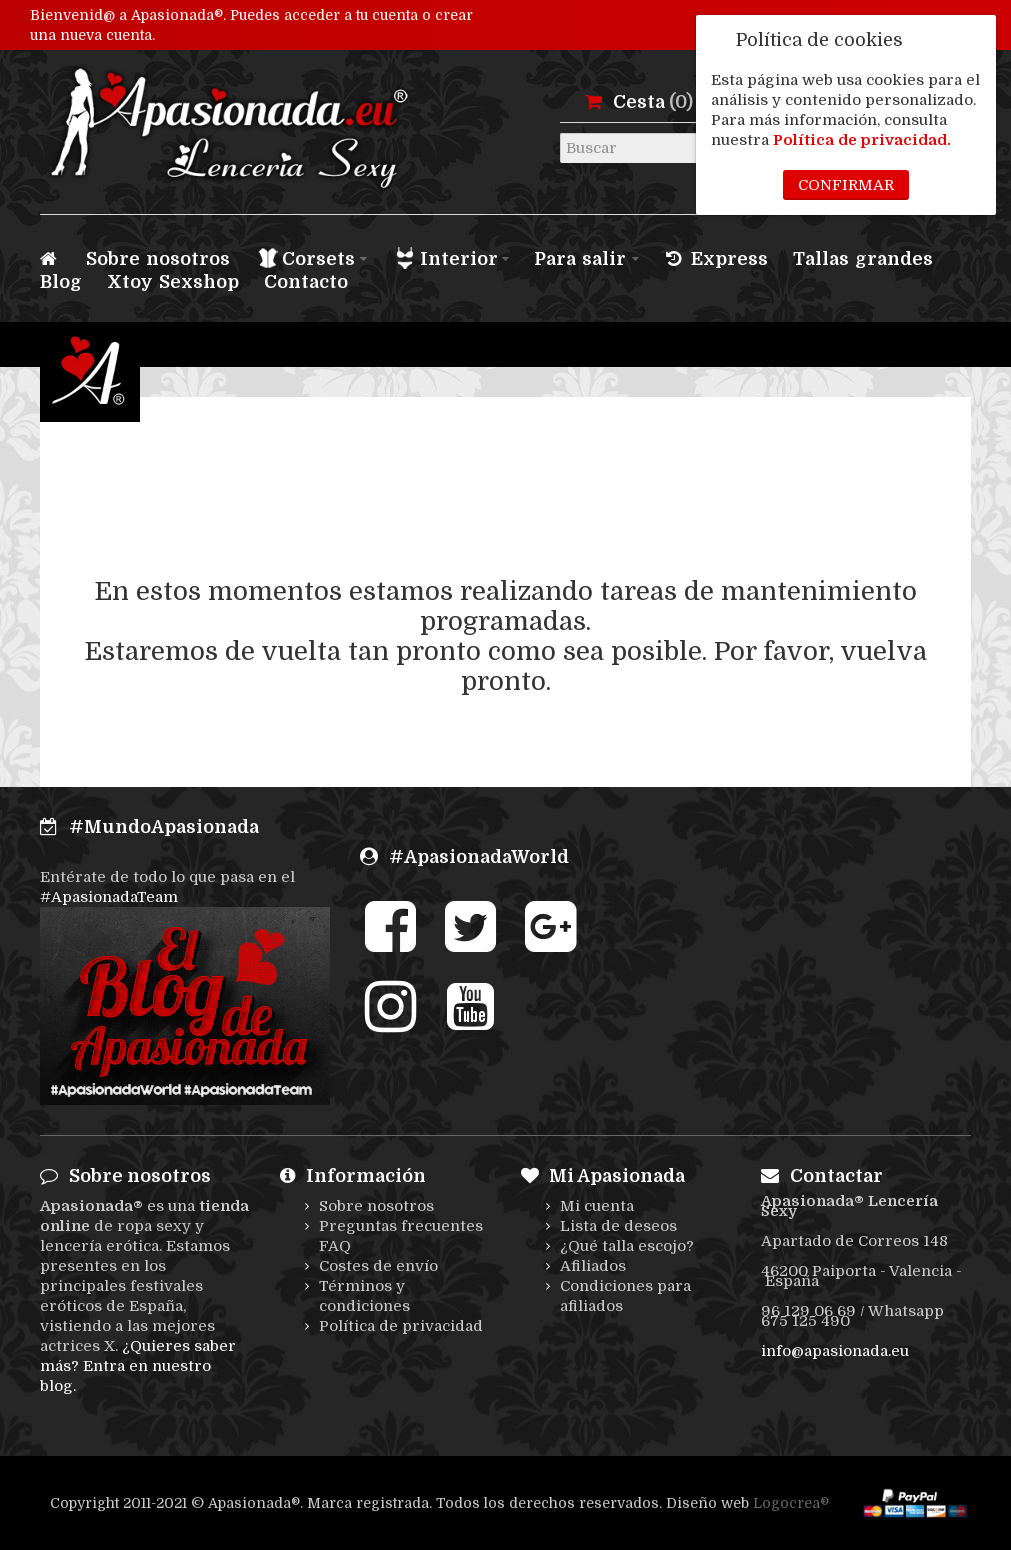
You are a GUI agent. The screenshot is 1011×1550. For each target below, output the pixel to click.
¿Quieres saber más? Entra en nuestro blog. (138, 1366)
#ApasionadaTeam (109, 897)
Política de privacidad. (862, 140)
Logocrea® (791, 1503)
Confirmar (846, 185)
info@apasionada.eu (835, 1351)
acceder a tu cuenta (351, 15)
